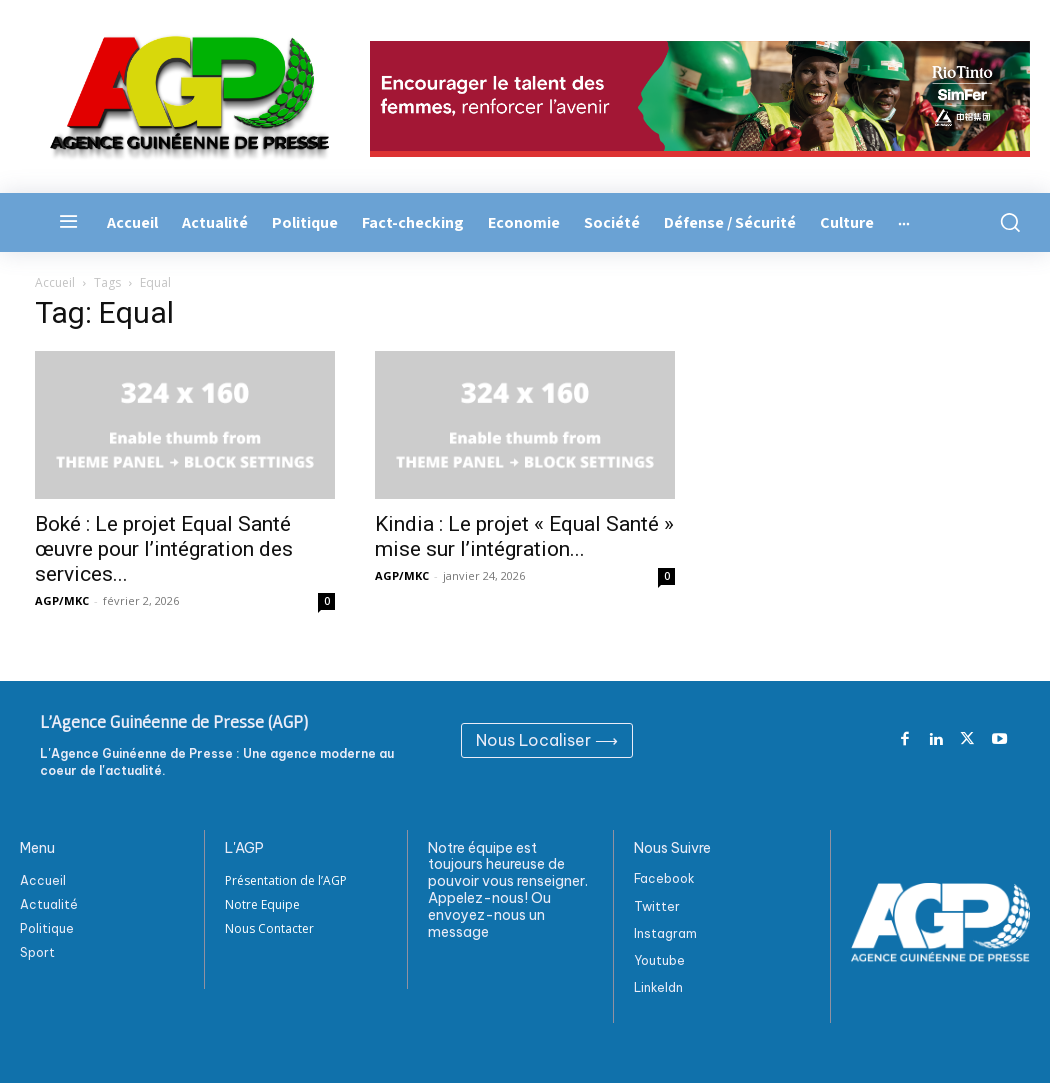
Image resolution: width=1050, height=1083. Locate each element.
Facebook (664, 878)
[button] (1006, 223)
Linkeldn (658, 987)
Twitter (657, 906)
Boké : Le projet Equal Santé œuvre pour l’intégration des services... (164, 549)
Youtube (659, 960)
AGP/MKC (62, 600)
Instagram (665, 933)
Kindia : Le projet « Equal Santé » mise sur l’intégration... (524, 536)
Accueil (55, 282)
